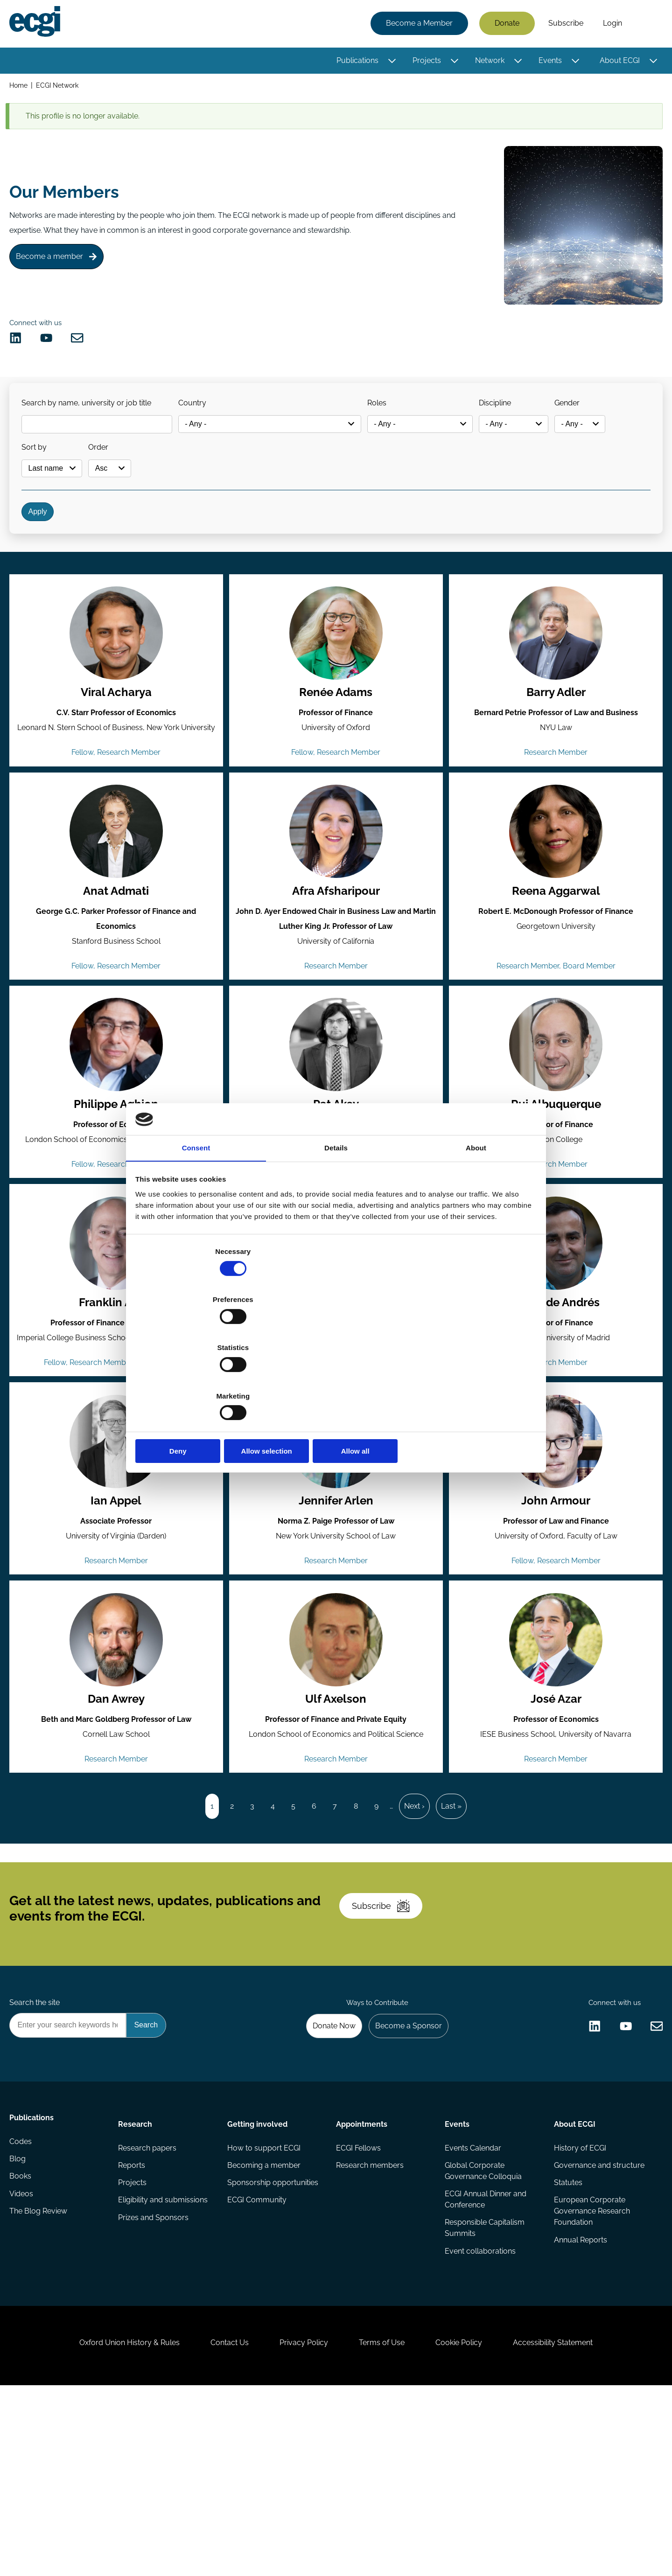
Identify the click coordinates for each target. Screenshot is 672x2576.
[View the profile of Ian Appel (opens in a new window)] (117, 1547)
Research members (370, 2327)
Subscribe (563, 24)
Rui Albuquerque (555, 1180)
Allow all (470, 1379)
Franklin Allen (117, 1386)
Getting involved (258, 2282)
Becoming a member (264, 2327)
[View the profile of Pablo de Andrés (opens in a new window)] (555, 1325)
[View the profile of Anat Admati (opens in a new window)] (117, 899)
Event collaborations (479, 2417)
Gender (595, 421)
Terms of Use (385, 2525)
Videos (23, 2364)
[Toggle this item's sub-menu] (390, 62)
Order (109, 470)
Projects (425, 61)
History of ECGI (579, 2308)
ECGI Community (257, 2364)
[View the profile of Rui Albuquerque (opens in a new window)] (555, 1120)
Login (610, 24)
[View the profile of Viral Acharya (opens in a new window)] (117, 677)
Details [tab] (336, 1223)
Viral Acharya (117, 738)
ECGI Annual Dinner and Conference (485, 2363)
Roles (391, 421)
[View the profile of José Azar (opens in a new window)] (555, 1753)
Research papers (148, 2308)
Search (645, 24)
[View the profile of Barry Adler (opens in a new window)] (555, 677)
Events (548, 61)
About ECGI (618, 61)
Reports (133, 2327)
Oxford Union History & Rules (113, 2525)
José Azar (555, 1813)
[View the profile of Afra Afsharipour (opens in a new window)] (336, 899)
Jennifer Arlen (336, 1607)
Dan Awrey (117, 1813)
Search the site (36, 2156)
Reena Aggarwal (555, 959)
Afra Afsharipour (336, 959)
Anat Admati (117, 959)
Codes (22, 2308)
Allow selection (335, 1379)
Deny (201, 1379)
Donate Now (326, 2181)
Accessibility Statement (569, 2525)
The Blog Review (40, 2383)
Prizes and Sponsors (154, 2383)
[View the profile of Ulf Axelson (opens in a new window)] (336, 1753)
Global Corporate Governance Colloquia (482, 2333)
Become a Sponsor (404, 2181)
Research (136, 2282)
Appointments (361, 2282)
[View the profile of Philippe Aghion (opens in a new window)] (117, 1120)
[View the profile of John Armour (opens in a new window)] (555, 1547)
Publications (356, 61)
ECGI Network (60, 88)
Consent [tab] (196, 1223)
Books (22, 2346)
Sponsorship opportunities (273, 2346)
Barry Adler (555, 738)
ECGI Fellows (358, 2308)
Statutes (567, 2346)
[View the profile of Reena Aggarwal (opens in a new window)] (555, 899)
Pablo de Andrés (555, 1386)
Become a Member (417, 24)
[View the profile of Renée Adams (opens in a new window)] (336, 677)
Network (488, 61)
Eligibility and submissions (164, 2364)
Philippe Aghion (117, 1180)
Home (20, 88)
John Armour (554, 1607)
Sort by (38, 470)
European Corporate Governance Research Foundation (591, 2376)
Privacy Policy (300, 2525)
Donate (505, 24)
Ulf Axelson (335, 1813)
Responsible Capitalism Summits (484, 2393)
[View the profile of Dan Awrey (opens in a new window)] (117, 1753)
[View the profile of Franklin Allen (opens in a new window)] (117, 1325)
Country (201, 421)
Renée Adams (335, 738)
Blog (19, 2327)
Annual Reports (579, 2406)
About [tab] (476, 1223)
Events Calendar (472, 2308)
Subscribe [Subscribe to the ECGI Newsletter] (386, 2049)
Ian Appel (116, 1607)
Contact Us (220, 2525)
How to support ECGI (264, 2308)
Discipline (516, 421)
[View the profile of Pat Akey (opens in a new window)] (336, 1120)
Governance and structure (598, 2327)
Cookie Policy (468, 2525)
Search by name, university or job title (91, 421)
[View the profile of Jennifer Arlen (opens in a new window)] (336, 1547)
